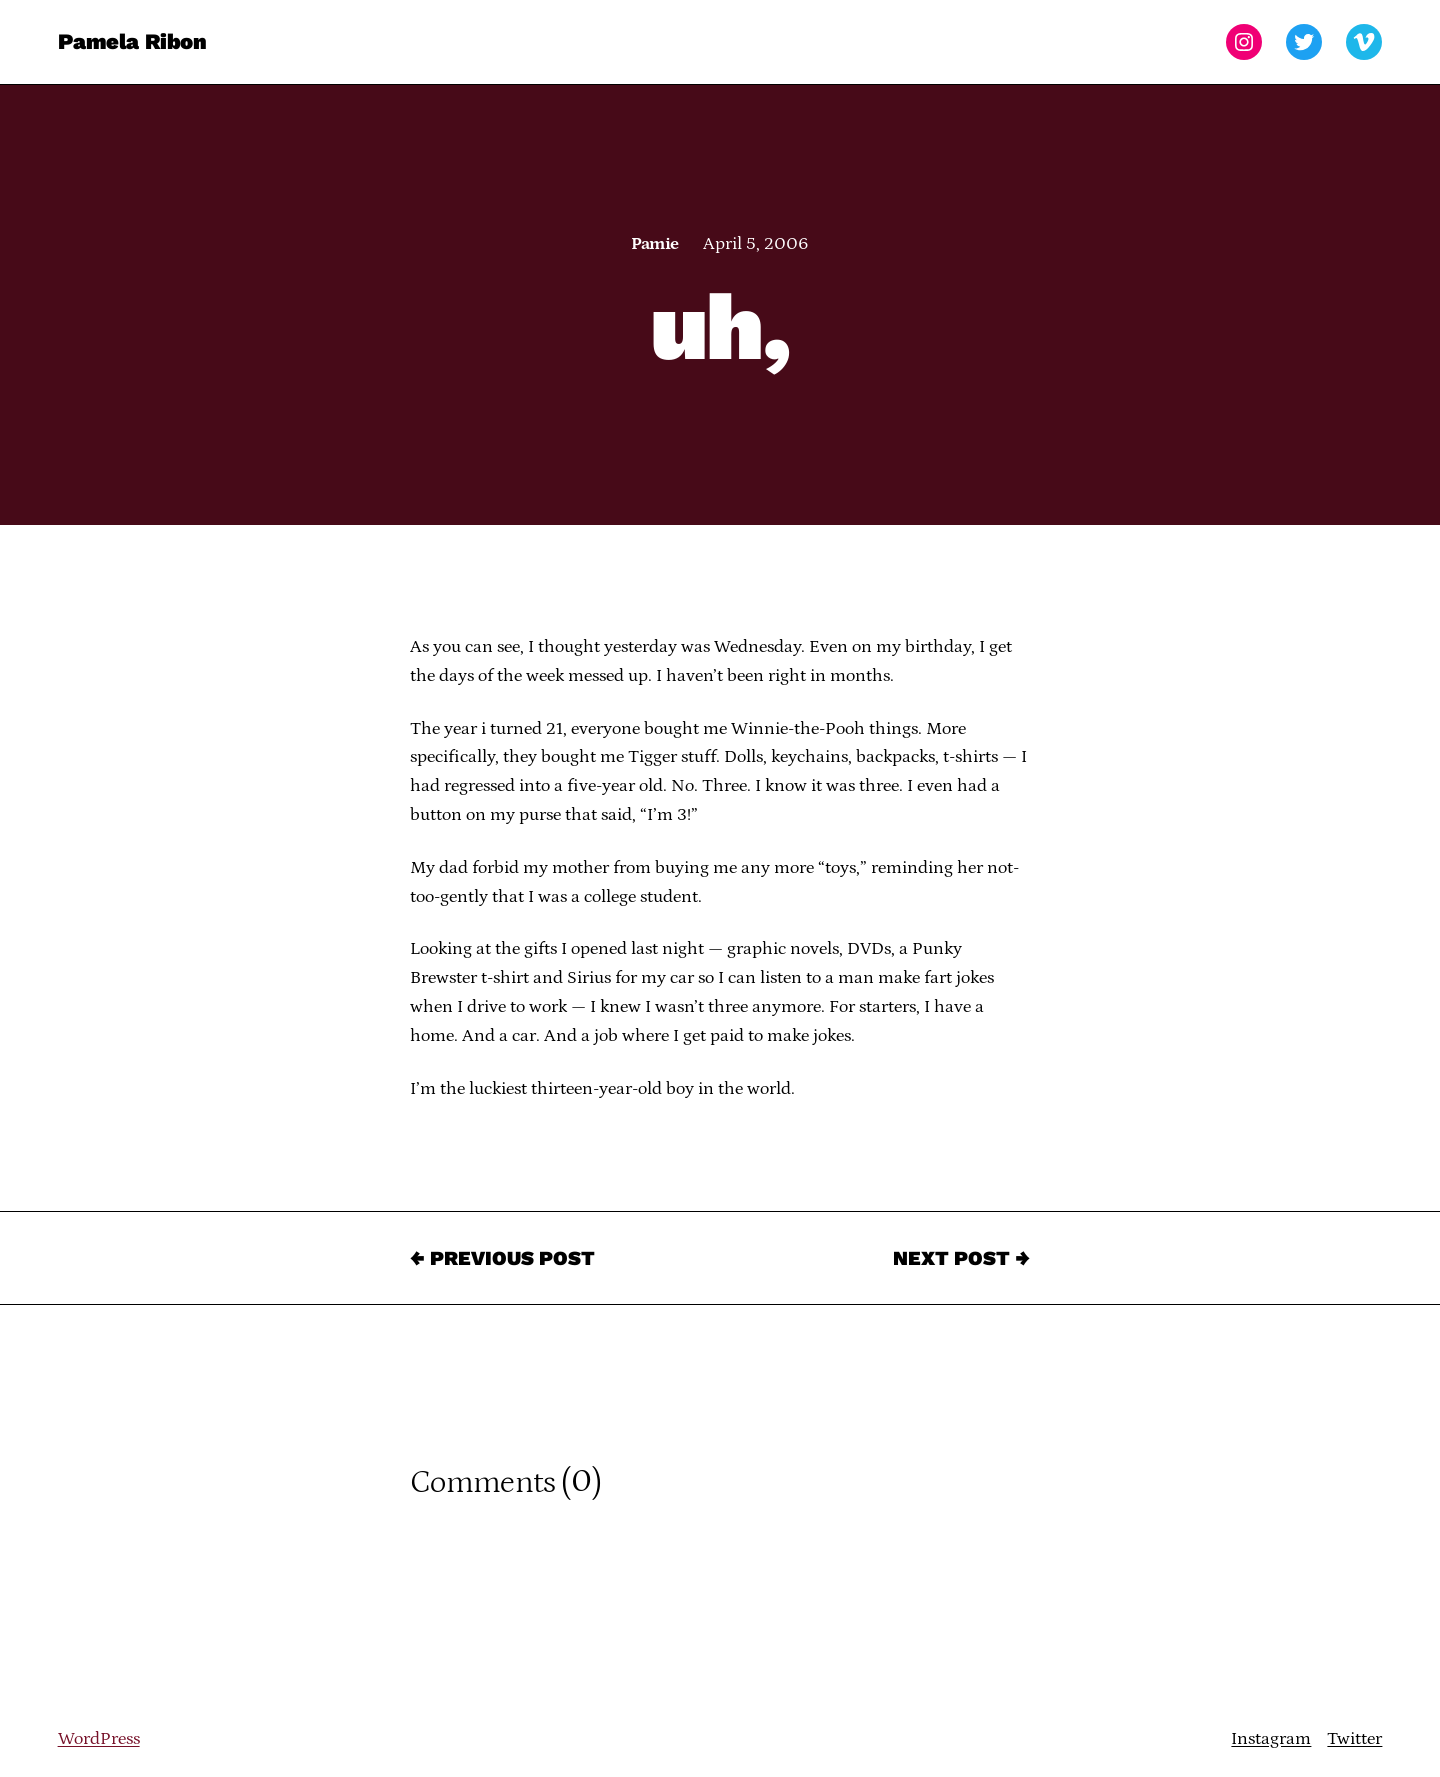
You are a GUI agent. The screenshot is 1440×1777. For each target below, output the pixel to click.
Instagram (1271, 1739)
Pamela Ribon (132, 41)
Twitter (1354, 1739)
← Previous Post (502, 1258)
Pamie (654, 244)
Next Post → (961, 1258)
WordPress (99, 1739)
